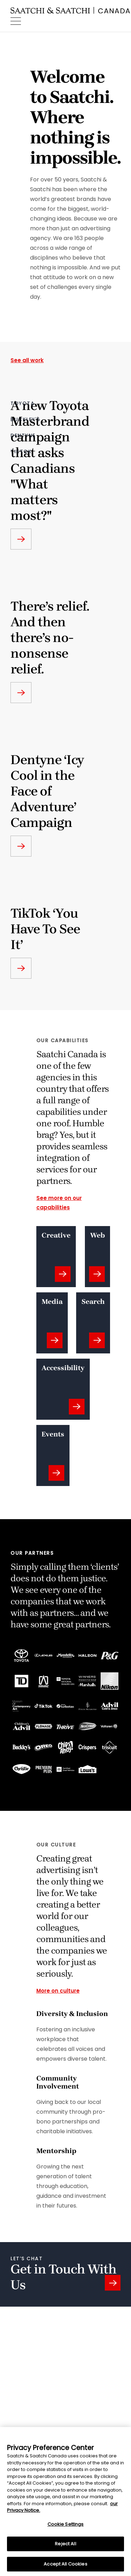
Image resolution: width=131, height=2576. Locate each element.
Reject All (65, 2546)
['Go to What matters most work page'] (20, 539)
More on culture (58, 1990)
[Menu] (15, 21)
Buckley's (25, 419)
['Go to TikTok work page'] (20, 968)
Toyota (22, 403)
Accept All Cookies (65, 2566)
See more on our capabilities (59, 1202)
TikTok (21, 451)
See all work (27, 360)
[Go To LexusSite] (43, 1655)
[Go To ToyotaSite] (21, 1655)
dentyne (23, 435)
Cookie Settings (66, 2527)
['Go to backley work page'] (20, 692)
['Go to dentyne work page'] (20, 846)
